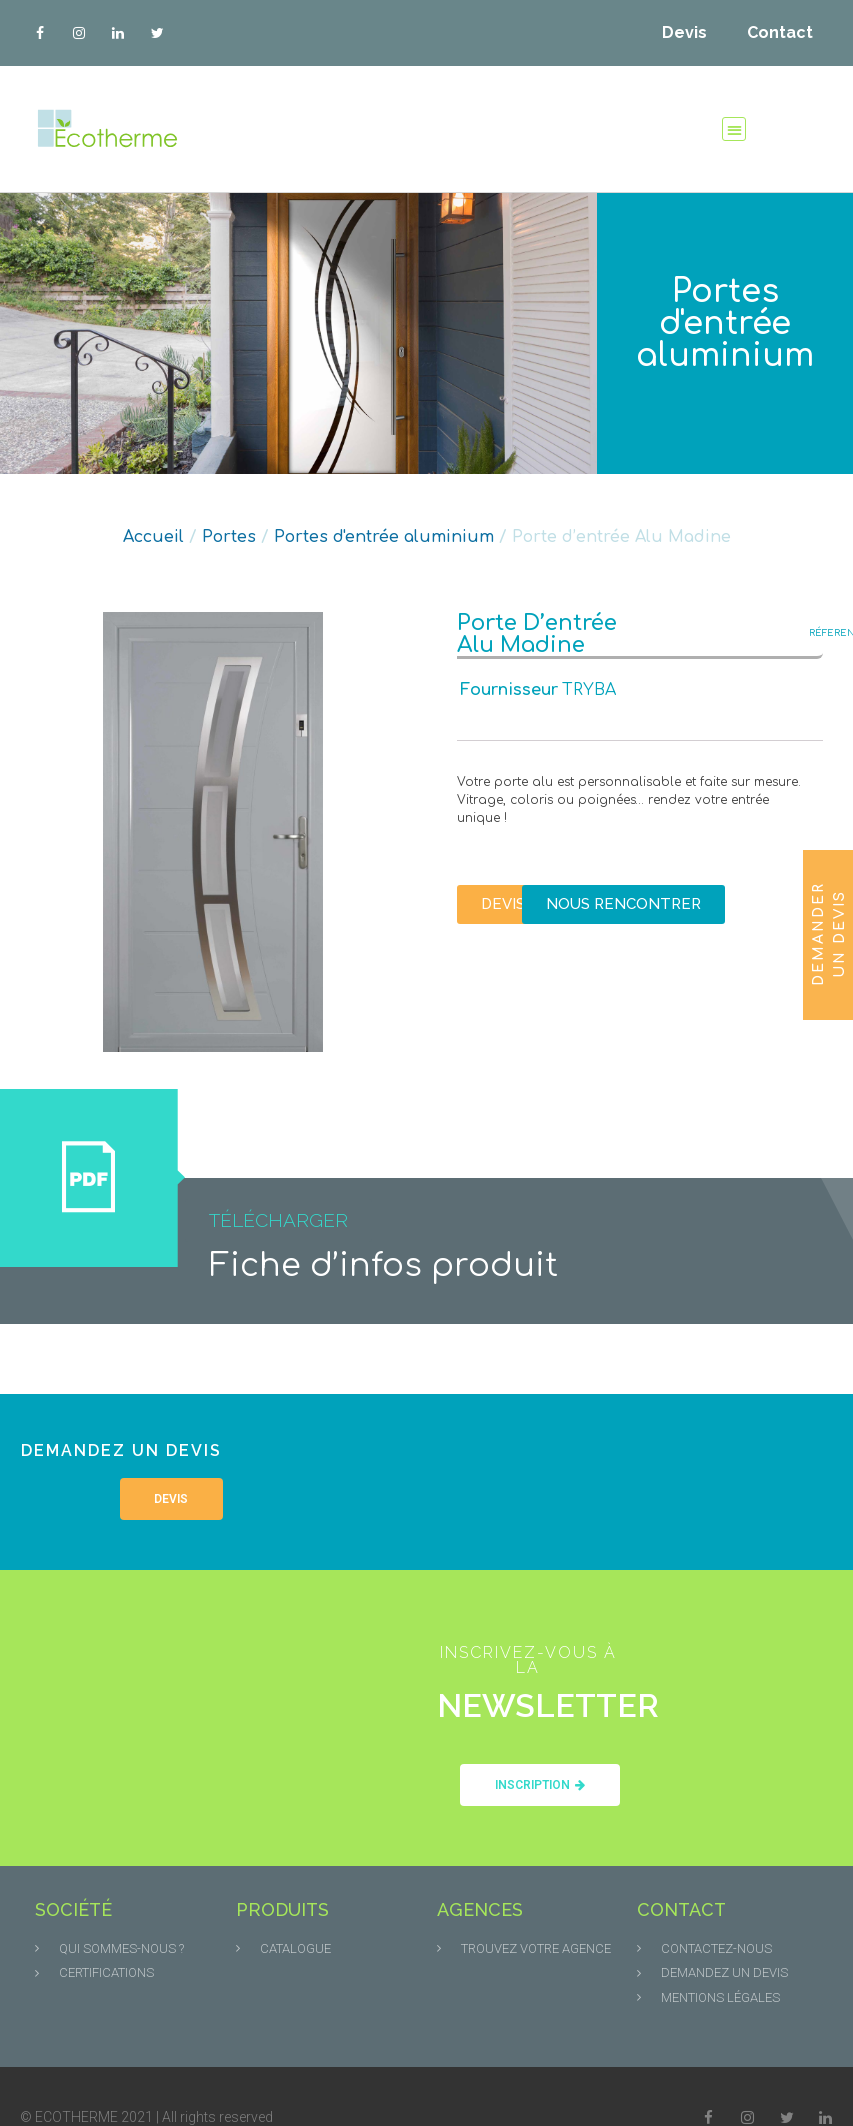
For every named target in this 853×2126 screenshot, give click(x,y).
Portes (229, 537)
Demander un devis (829, 934)
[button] (734, 129)
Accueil (153, 537)
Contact (780, 32)
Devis (684, 32)
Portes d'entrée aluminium (725, 323)
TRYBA (589, 690)
